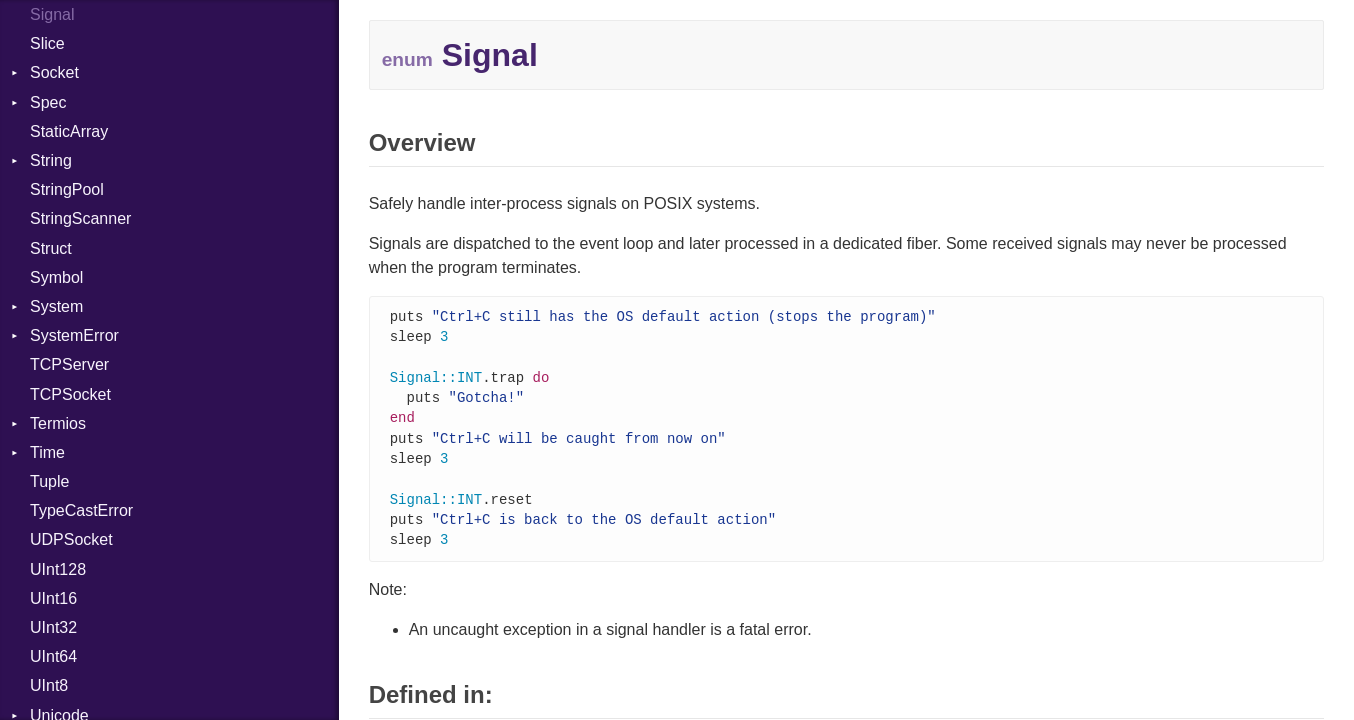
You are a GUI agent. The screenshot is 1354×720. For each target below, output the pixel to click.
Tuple (49, 481)
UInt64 (53, 656)
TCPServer (69, 364)
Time (47, 452)
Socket (54, 72)
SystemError (74, 335)
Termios (58, 423)
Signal (52, 14)
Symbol (56, 277)
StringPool (67, 189)
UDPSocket (71, 539)
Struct (51, 248)
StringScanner (80, 218)
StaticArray (69, 131)
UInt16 (53, 598)
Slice (47, 43)
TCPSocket (70, 394)
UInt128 (58, 569)
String (51, 160)
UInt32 (53, 627)
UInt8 (49, 685)
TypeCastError (81, 510)
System (56, 306)
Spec (48, 102)
